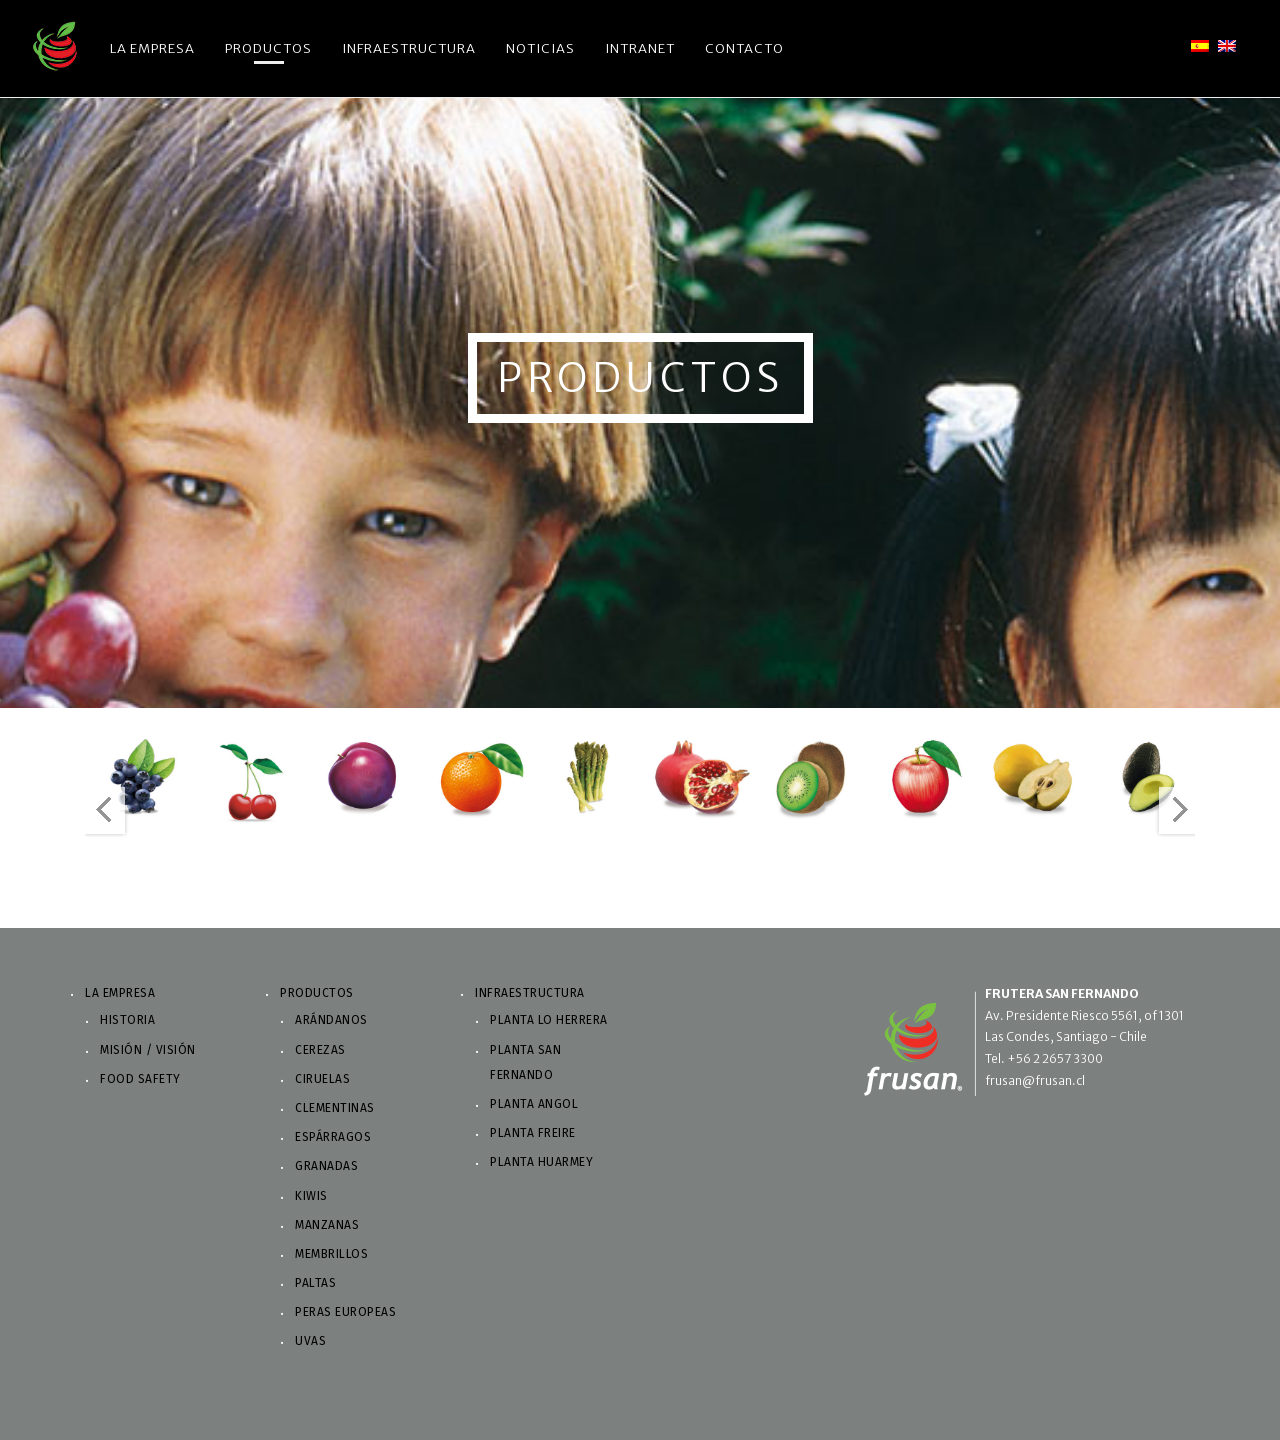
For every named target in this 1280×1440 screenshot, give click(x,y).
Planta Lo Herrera (549, 1020)
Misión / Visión (148, 1050)
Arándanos (331, 1020)
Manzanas (327, 1225)
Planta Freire (533, 1133)
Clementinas (335, 1108)
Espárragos (333, 1137)
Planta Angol (534, 1104)
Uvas (310, 1341)
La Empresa (152, 48)
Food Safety (140, 1079)
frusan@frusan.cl (1035, 1080)
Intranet (640, 48)
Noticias (540, 48)
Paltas (315, 1283)
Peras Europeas (345, 1312)
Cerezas (320, 1050)
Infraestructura (409, 48)
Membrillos (331, 1254)
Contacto (744, 48)
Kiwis (311, 1196)
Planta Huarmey (541, 1162)
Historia (127, 1020)
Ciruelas (322, 1079)
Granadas (326, 1166)
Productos (268, 48)
